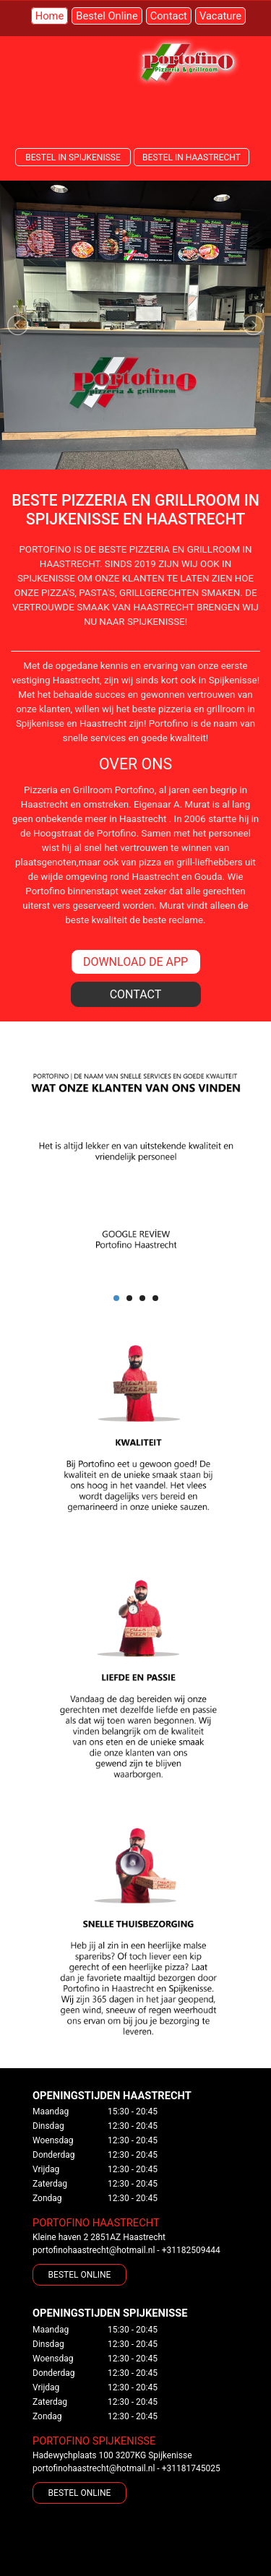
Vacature (220, 15)
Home (49, 15)
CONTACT (136, 994)
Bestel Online (106, 15)
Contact (168, 15)
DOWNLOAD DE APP (135, 962)
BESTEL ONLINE (79, 2275)
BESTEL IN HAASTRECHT (191, 157)
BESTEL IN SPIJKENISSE (72, 157)
